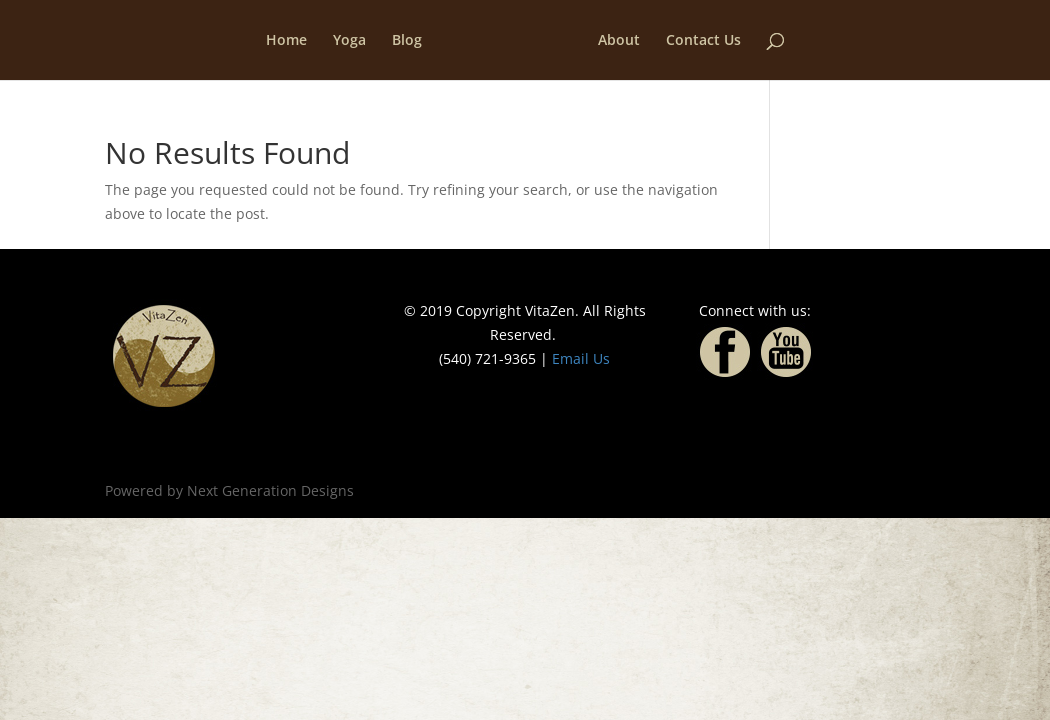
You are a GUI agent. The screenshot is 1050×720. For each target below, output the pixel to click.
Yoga (349, 41)
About (619, 41)
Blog (407, 41)
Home (286, 41)
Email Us (581, 358)
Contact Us (703, 41)
